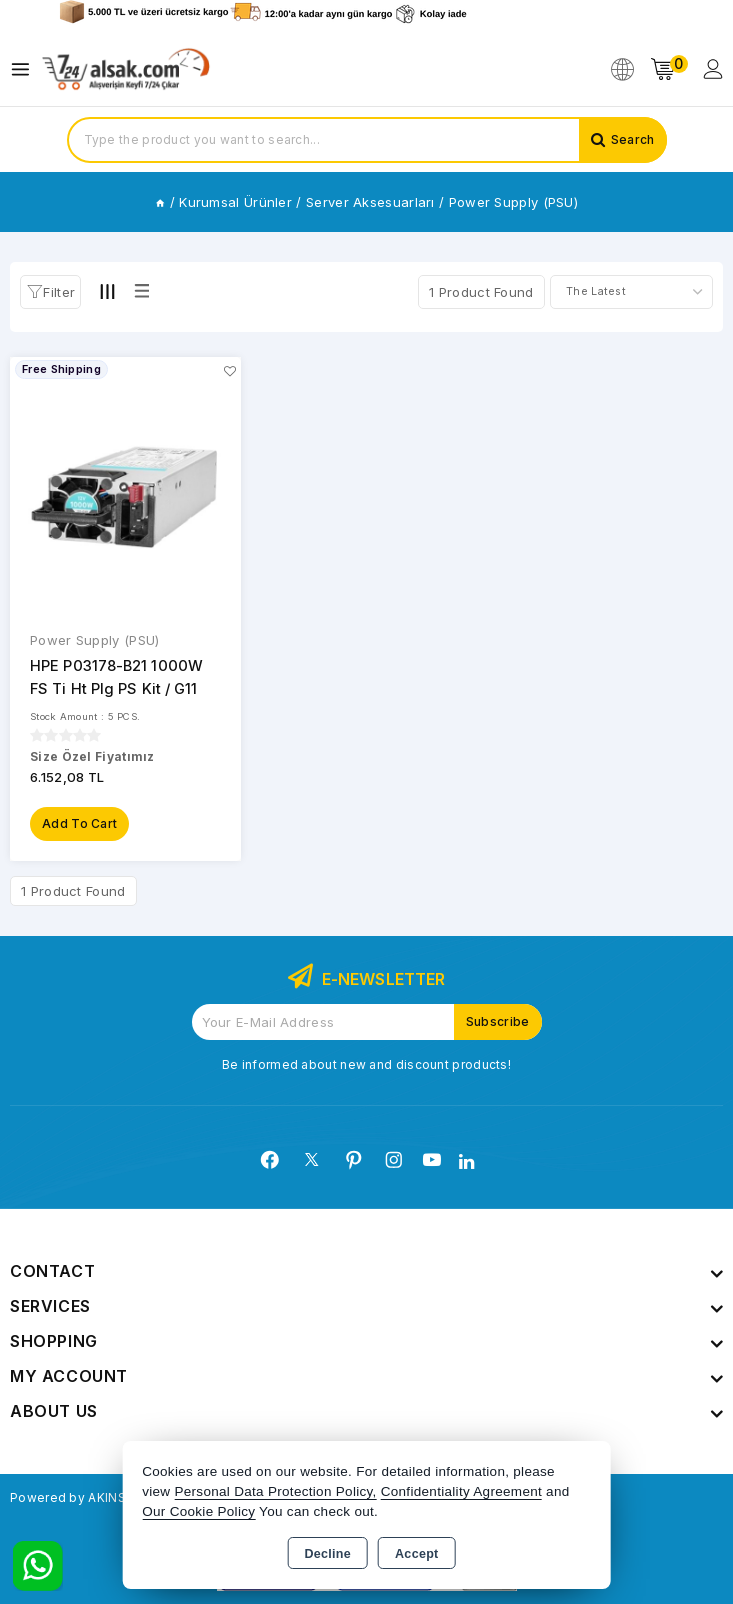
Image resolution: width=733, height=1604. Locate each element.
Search (633, 139)
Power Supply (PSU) (94, 640)
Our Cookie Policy (198, 1511)
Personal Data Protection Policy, (275, 1491)
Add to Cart (79, 822)
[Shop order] (631, 292)
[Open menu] (25, 69)
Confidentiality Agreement (461, 1491)
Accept (416, 1554)
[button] (50, 292)
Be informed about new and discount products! (366, 1063)
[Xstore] (126, 69)
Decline (327, 1554)
